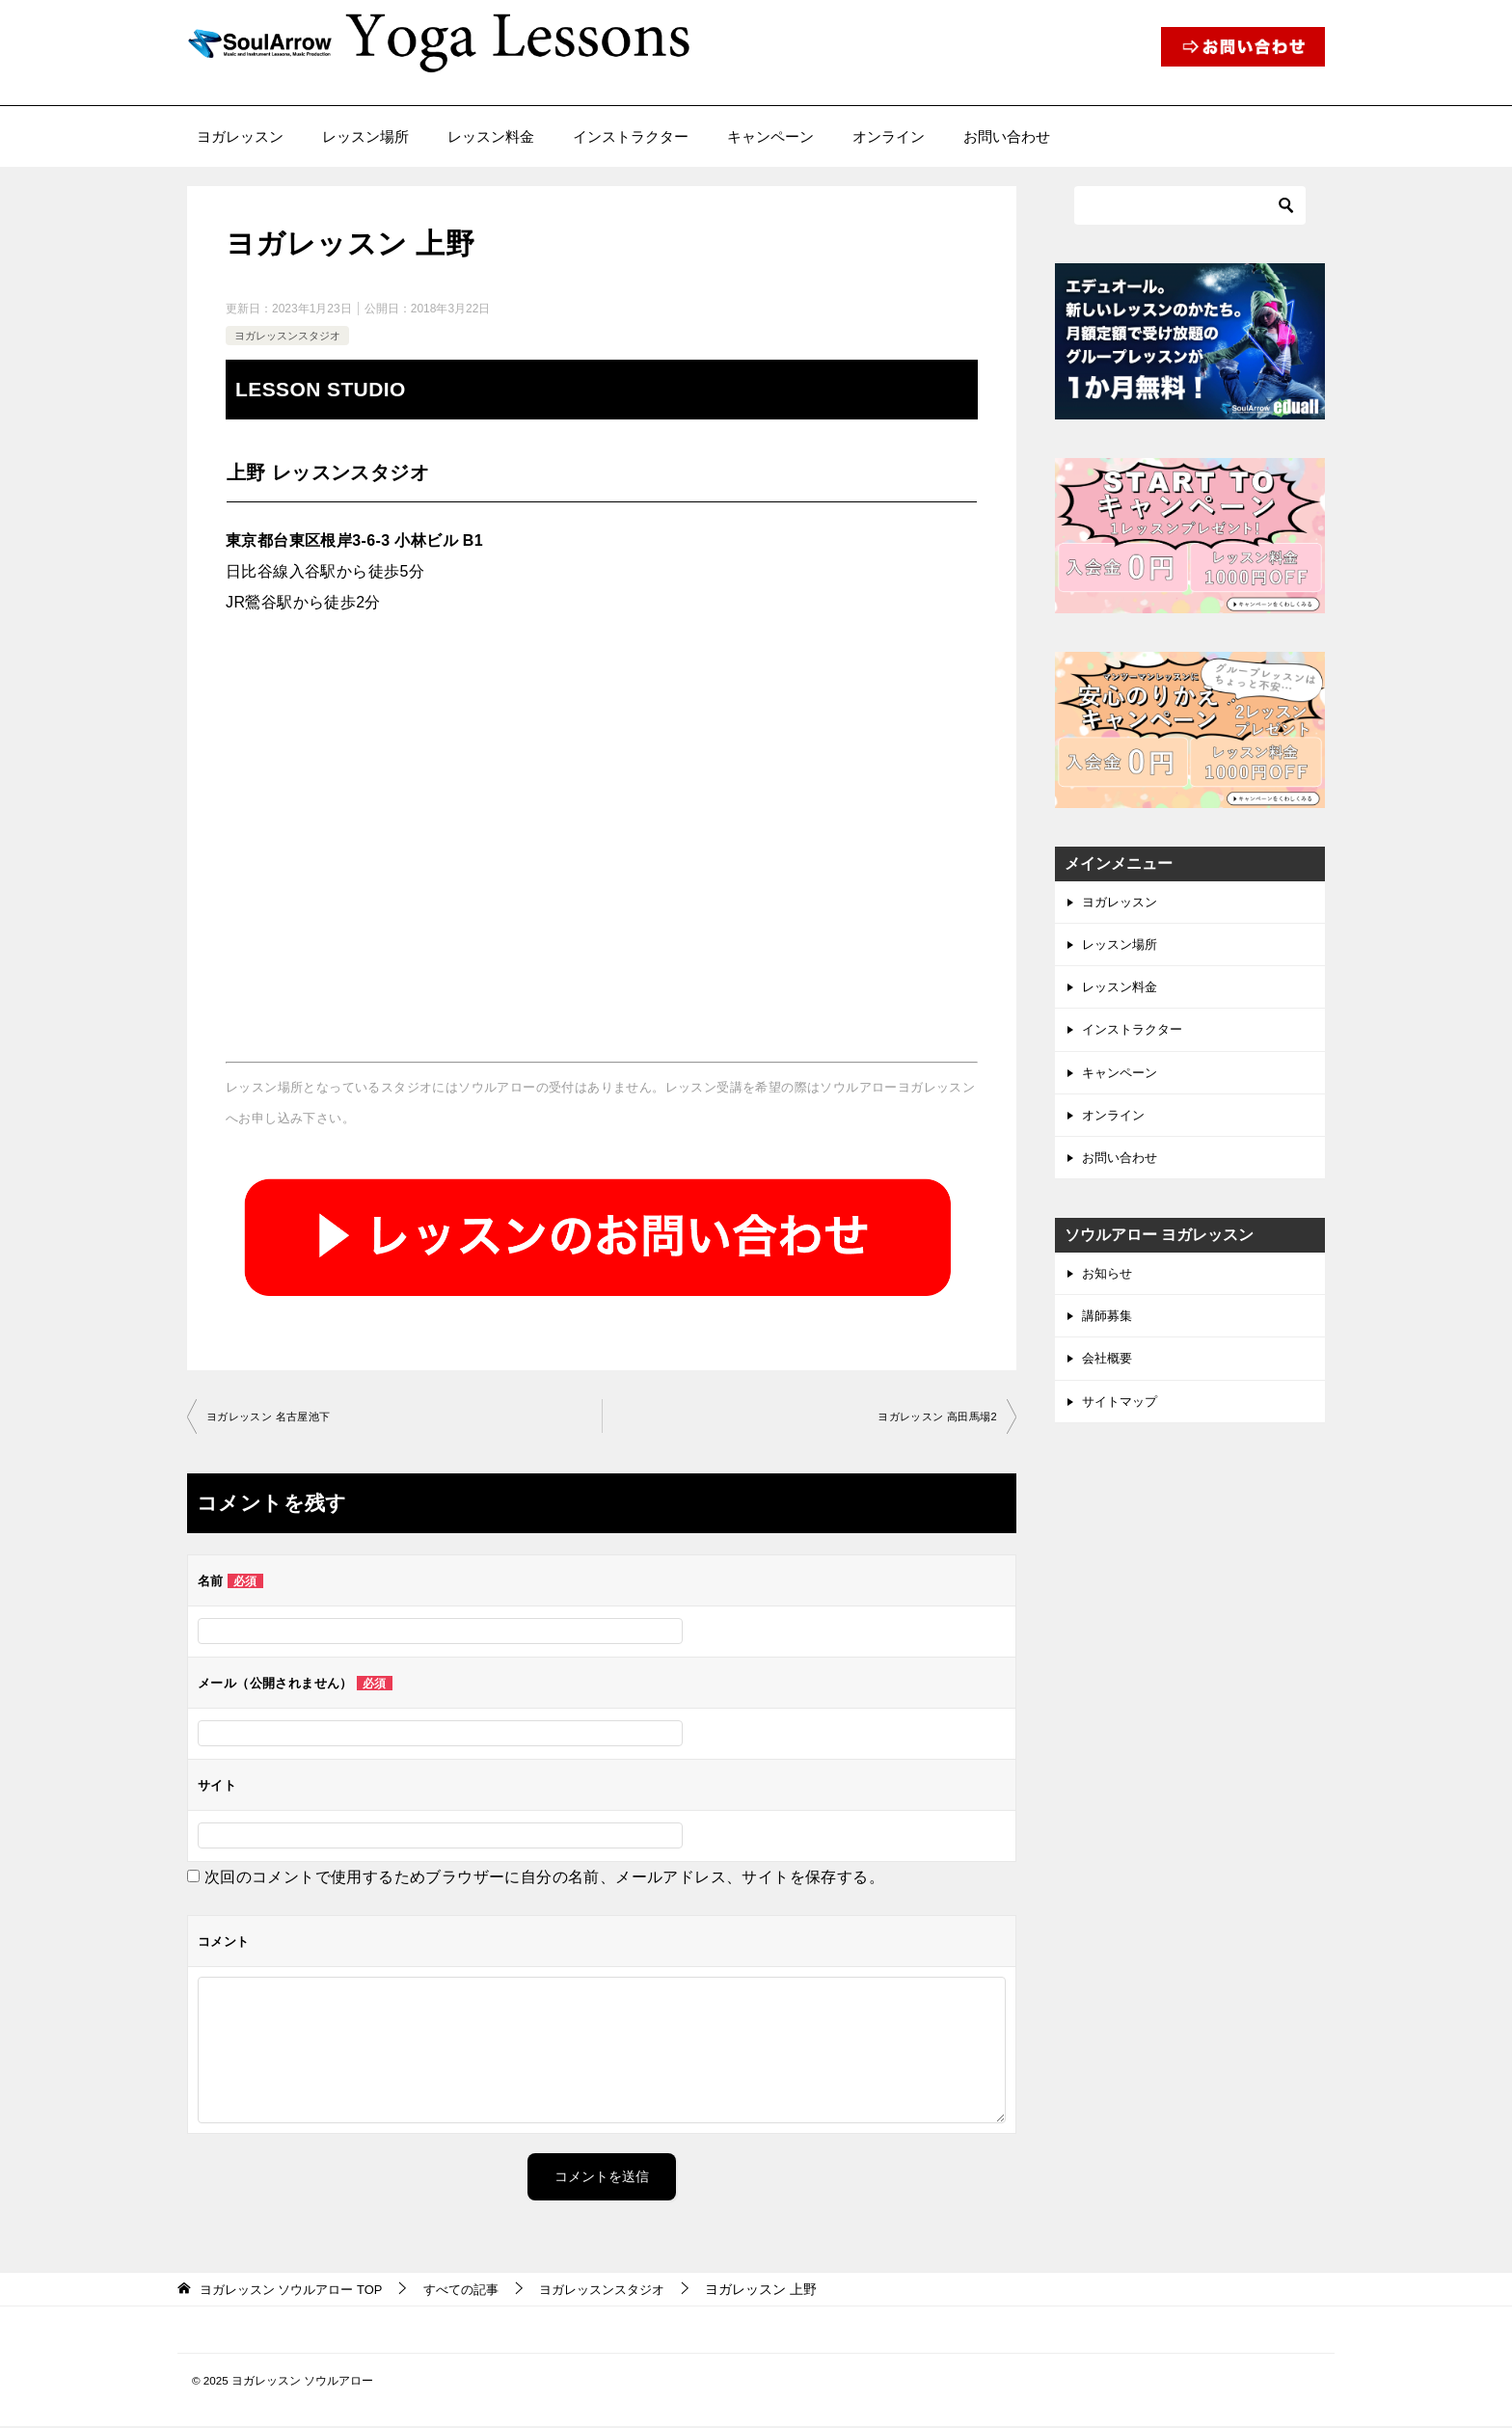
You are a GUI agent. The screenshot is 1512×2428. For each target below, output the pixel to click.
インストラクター (630, 136)
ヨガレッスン (240, 136)
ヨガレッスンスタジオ (292, 335)
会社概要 (1109, 1377)
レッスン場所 (365, 136)
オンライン (888, 136)
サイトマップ (1122, 1421)
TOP (298, 2290)
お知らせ (1109, 1287)
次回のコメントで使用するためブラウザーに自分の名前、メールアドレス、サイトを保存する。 (544, 1878)
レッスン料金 (490, 136)
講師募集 (1109, 1331)
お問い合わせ (1006, 136)
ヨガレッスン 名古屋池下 (273, 1417)
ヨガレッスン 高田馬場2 (932, 1417)
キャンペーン (770, 136)
